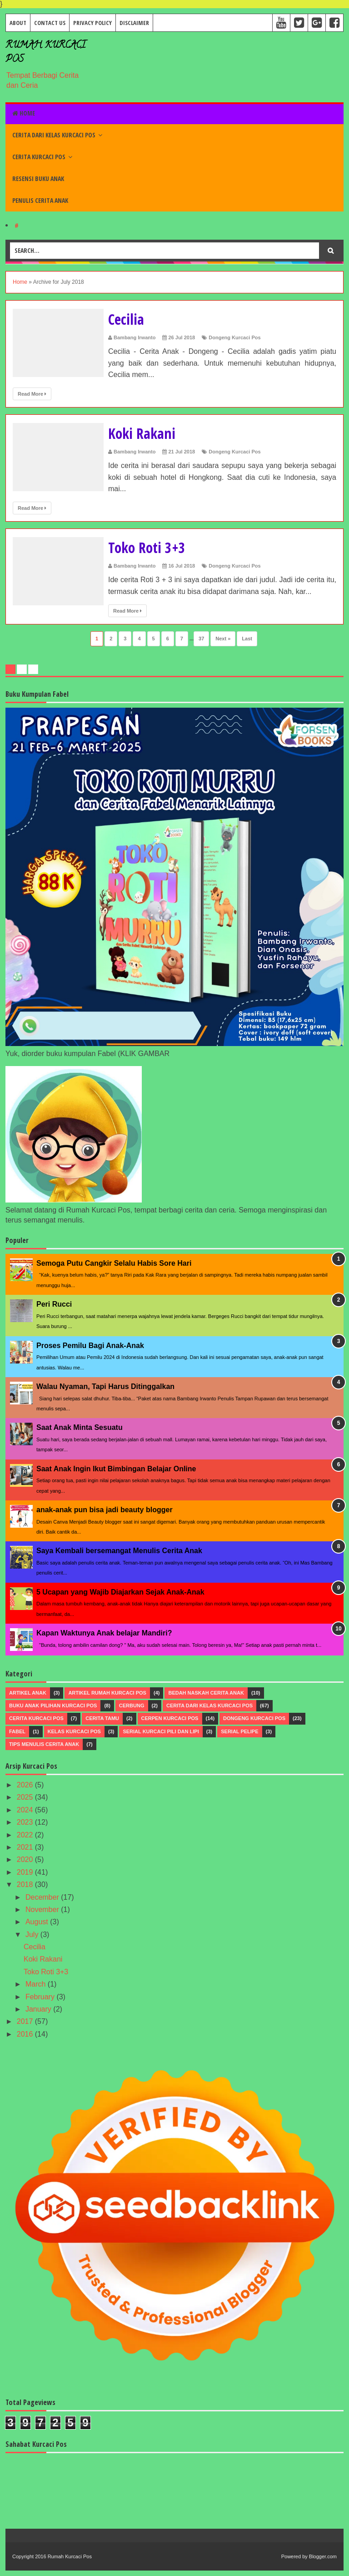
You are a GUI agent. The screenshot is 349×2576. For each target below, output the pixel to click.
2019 (26, 1872)
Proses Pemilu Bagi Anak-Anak (90, 1345)
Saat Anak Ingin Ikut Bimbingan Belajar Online (116, 1469)
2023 (26, 1822)
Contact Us (49, 23)
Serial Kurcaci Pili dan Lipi (161, 1731)
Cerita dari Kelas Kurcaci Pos (53, 135)
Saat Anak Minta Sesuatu (79, 1427)
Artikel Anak (27, 1693)
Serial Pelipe (239, 1731)
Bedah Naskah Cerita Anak (206, 1693)
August (37, 1922)
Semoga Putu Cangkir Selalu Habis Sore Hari (113, 1263)
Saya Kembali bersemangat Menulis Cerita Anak (119, 1551)
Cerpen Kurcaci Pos (170, 1718)
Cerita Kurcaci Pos (38, 156)
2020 (26, 1859)
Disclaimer (134, 23)
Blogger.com (323, 2556)
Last (247, 638)
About (18, 23)
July (32, 1934)
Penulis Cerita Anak (40, 200)
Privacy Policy (92, 23)
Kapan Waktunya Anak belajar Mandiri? (104, 1633)
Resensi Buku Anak (38, 178)
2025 (26, 1797)
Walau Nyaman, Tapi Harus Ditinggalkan (105, 1386)
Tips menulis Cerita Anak (44, 1744)
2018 (26, 1884)
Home (23, 113)
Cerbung (132, 1705)
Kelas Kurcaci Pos (74, 1731)
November (43, 1909)
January (39, 2009)
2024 (26, 1810)
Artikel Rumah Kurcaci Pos (107, 1693)
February (40, 1997)
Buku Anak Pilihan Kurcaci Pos (53, 1705)
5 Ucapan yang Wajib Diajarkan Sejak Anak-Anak (120, 1592)
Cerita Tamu (102, 1718)
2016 (26, 2034)
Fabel (17, 1731)
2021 (26, 1847)
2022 (26, 1835)
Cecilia (128, 318)
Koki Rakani (146, 433)
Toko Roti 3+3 (151, 547)
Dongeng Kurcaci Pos (234, 337)
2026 (26, 1785)
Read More (32, 394)
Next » (222, 638)
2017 (26, 2021)
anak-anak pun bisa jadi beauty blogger (104, 1510)
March (36, 1984)
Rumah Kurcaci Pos (70, 2556)
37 (201, 638)
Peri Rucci (54, 1304)
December (43, 1897)
